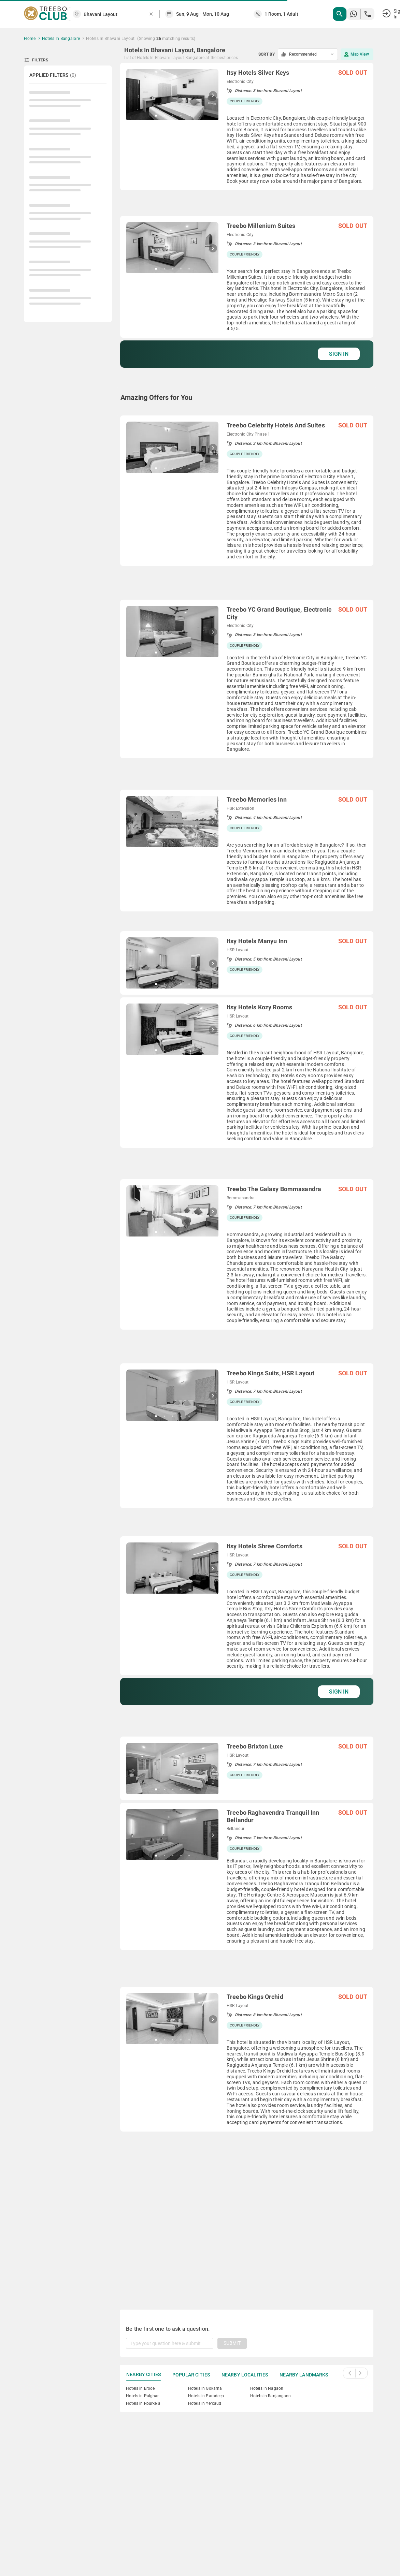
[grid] (246, 1178)
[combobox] (116, 14)
